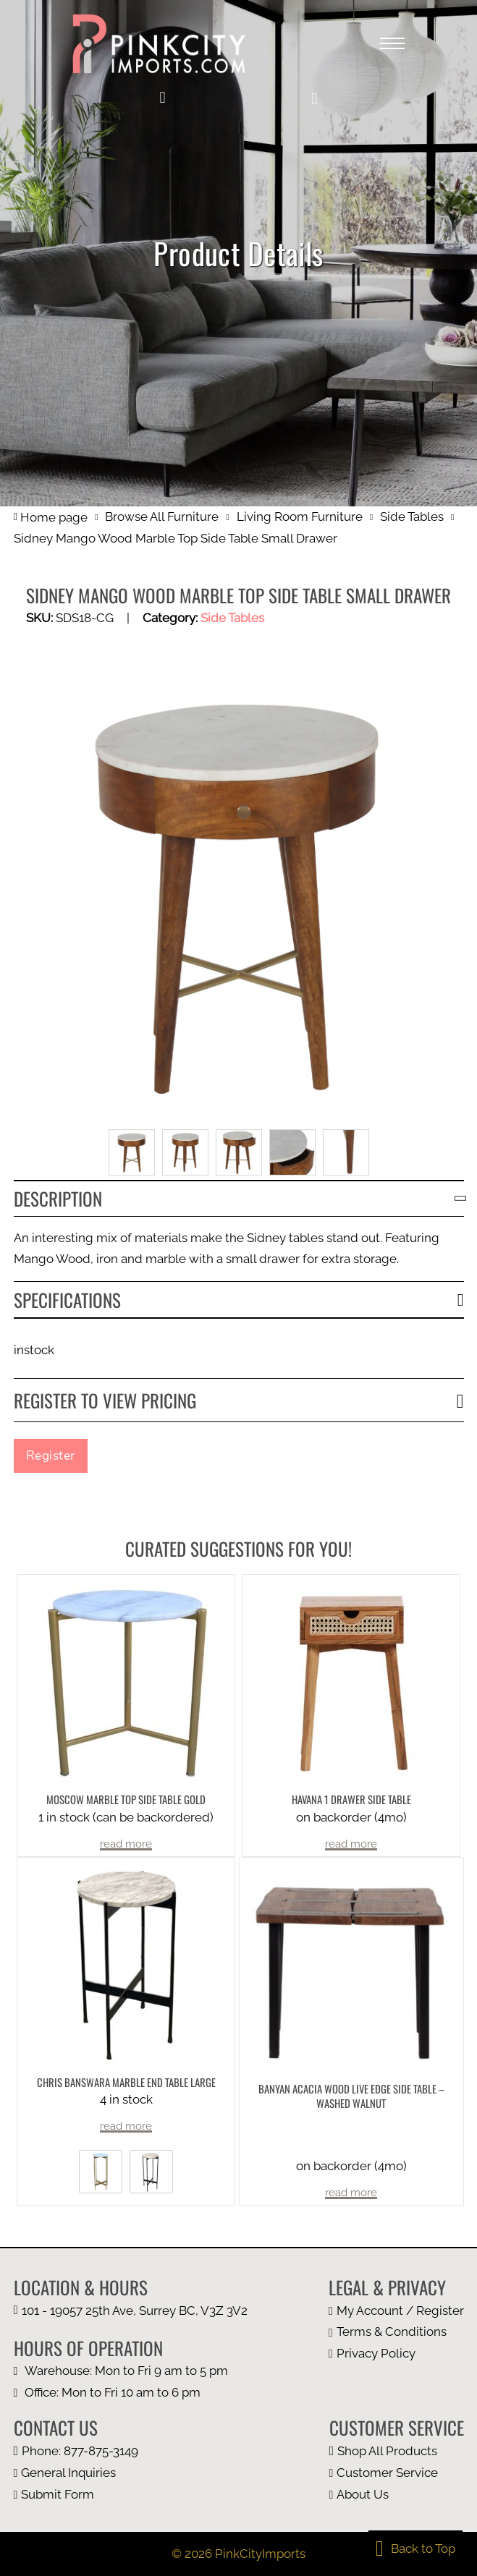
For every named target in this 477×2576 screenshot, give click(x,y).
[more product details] (126, 1682)
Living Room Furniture (300, 516)
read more (126, 1843)
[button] (314, 99)
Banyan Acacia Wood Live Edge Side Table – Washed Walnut (351, 2096)
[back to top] (415, 2548)
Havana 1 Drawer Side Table (351, 1799)
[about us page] (396, 2495)
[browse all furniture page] (396, 2451)
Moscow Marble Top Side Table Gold (126, 1799)
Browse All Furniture (162, 516)
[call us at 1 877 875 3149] (76, 2451)
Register (50, 1455)
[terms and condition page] (396, 2332)
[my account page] (396, 2311)
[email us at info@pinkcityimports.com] (76, 2473)
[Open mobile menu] (392, 43)
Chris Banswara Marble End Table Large (126, 2082)
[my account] (162, 98)
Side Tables (412, 516)
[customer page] (396, 2473)
